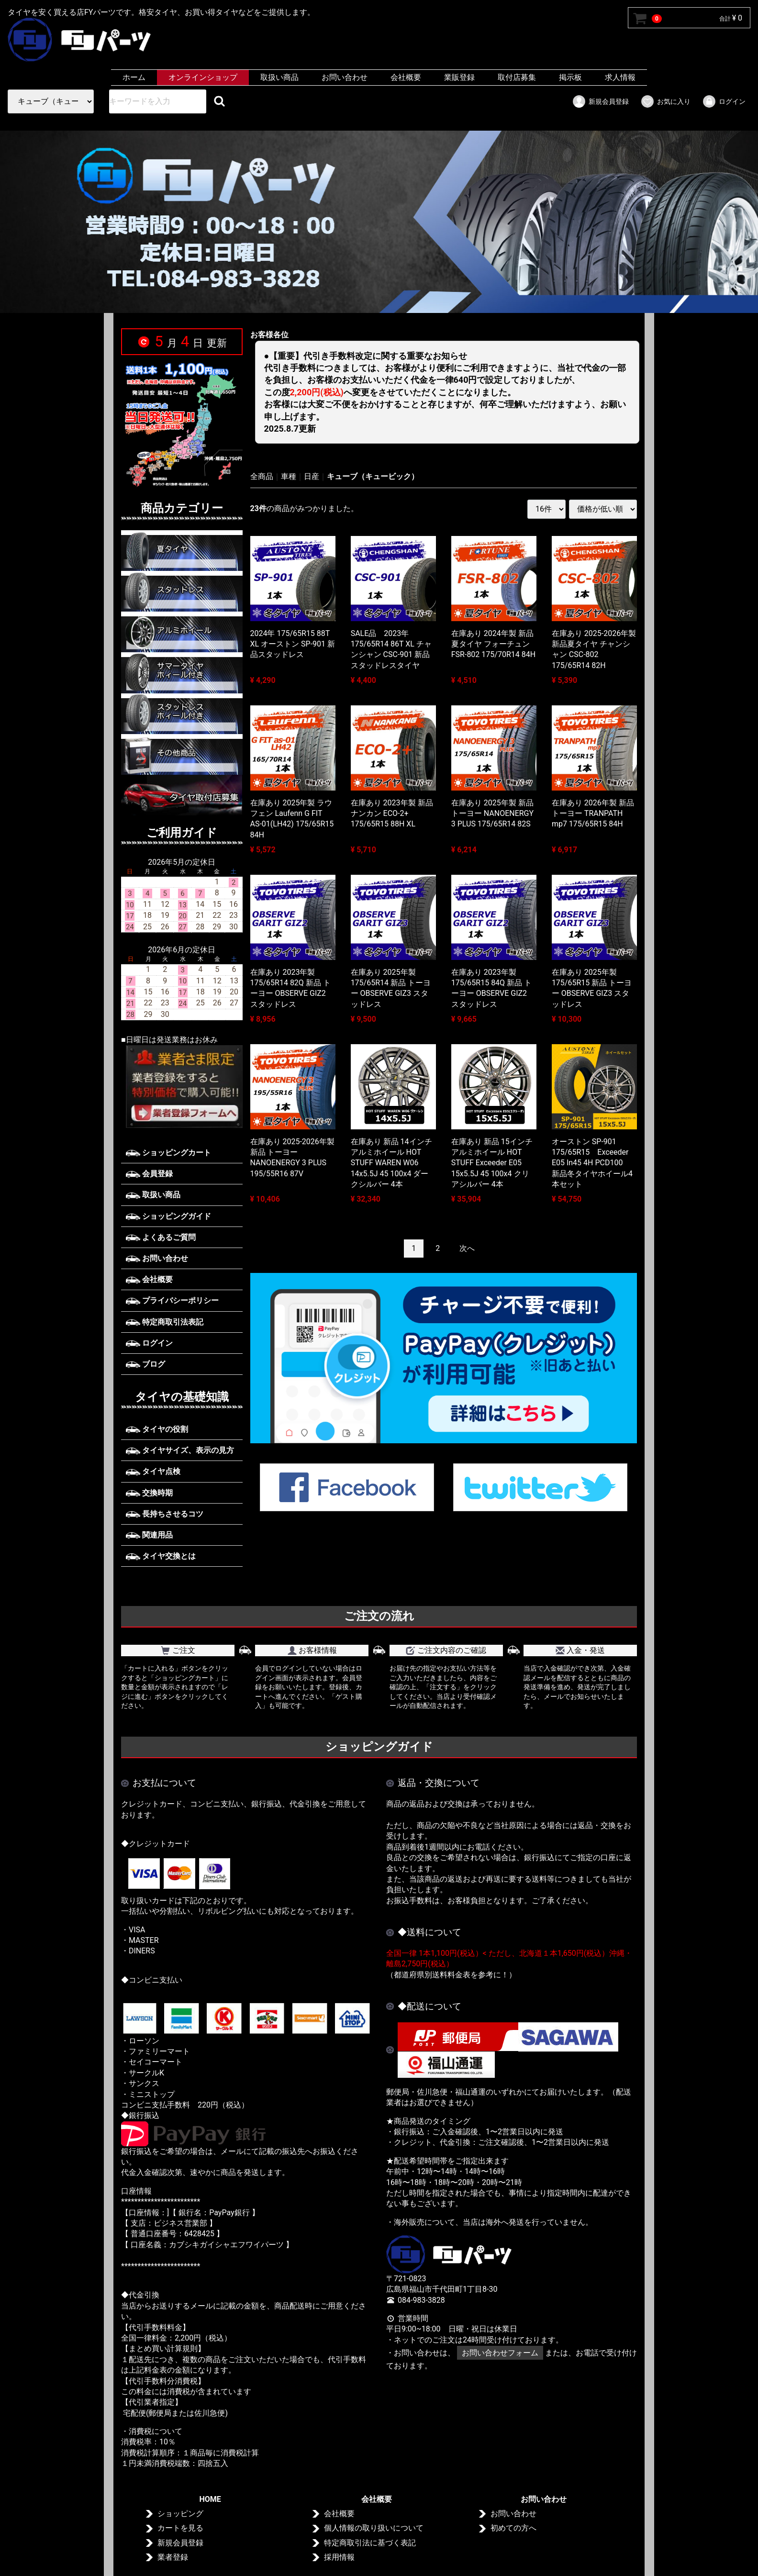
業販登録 (459, 77)
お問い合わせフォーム (500, 2353)
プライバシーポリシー (172, 1300)
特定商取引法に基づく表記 (370, 2542)
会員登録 (149, 1173)
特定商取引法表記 (164, 1321)
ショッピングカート (168, 1152)
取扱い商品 (279, 77)
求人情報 (620, 77)
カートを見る (180, 2528)
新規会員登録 (600, 101)
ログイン (724, 101)
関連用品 (149, 1534)
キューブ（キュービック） (373, 476)
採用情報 (339, 2557)
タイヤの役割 (157, 1429)
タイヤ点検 (153, 1471)
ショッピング (180, 2513)
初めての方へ (513, 2528)
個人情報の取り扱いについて (374, 2528)
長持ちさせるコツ (164, 1513)
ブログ (145, 1364)
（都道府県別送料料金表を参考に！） (451, 1974)
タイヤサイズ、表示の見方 (180, 1450)
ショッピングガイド (168, 1216)
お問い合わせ (345, 77)
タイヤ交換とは (161, 1556)
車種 (288, 476)
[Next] (467, 1248)
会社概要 (405, 77)
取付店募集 (517, 77)
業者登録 (172, 2557)
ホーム (134, 77)
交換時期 (149, 1492)
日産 (311, 476)
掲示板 (570, 77)
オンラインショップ (202, 77)
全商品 (261, 476)
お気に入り (665, 101)
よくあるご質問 (161, 1237)
